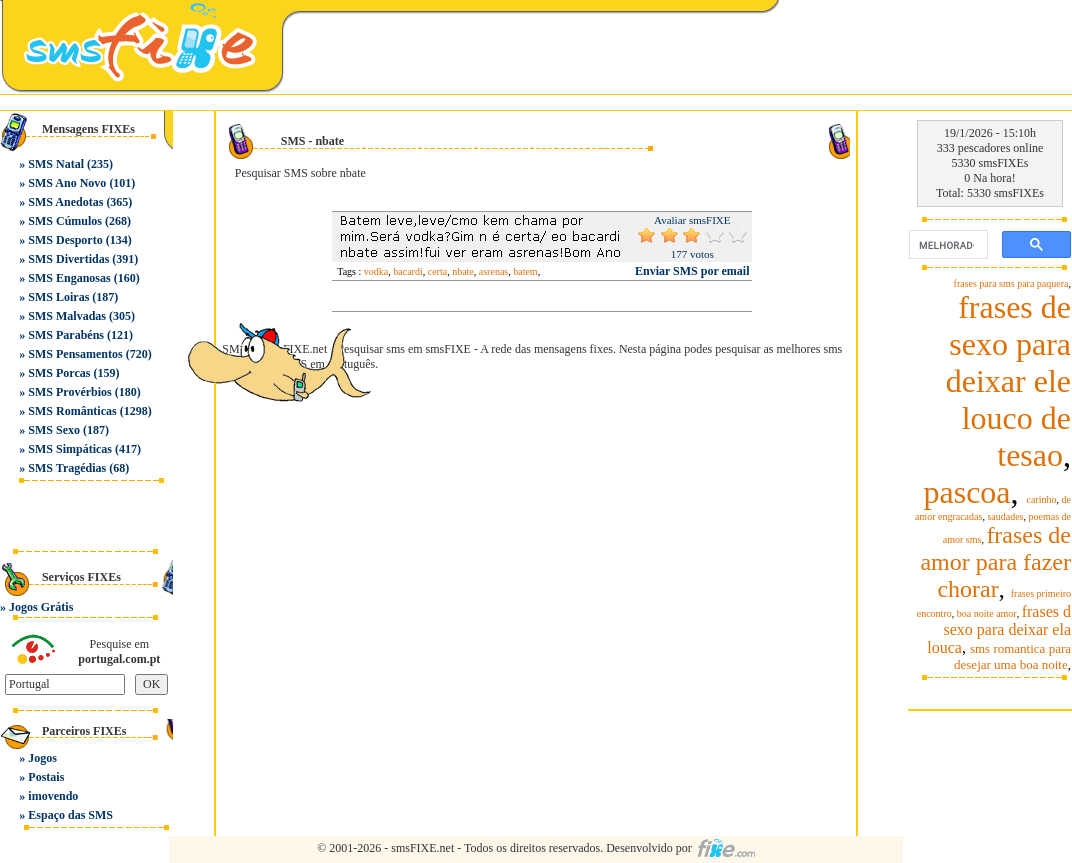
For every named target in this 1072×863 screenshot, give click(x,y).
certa (437, 271)
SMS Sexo (54, 430)
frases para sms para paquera (1011, 283)
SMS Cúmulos (65, 221)
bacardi (407, 271)
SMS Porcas (59, 373)
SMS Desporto (65, 240)
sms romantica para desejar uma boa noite (1012, 656)
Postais (46, 777)
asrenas (493, 271)
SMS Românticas (72, 411)
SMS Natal (56, 164)
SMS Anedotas (65, 202)
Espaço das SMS (70, 815)
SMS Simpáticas (70, 449)
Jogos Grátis (41, 607)
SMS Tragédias (67, 468)
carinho (1042, 499)
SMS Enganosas (69, 278)
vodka (376, 271)
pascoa (966, 492)
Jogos (42, 758)
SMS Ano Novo (67, 183)
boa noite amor (987, 613)
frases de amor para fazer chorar (995, 562)
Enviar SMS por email (692, 271)
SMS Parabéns (66, 335)
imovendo (53, 796)
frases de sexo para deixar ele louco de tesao (1008, 381)
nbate (463, 271)
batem (525, 271)
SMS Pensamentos (75, 354)
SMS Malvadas (67, 316)
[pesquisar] (946, 245)
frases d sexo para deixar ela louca (999, 629)
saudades (1005, 516)
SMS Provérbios (69, 392)
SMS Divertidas (68, 259)
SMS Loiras (58, 297)
